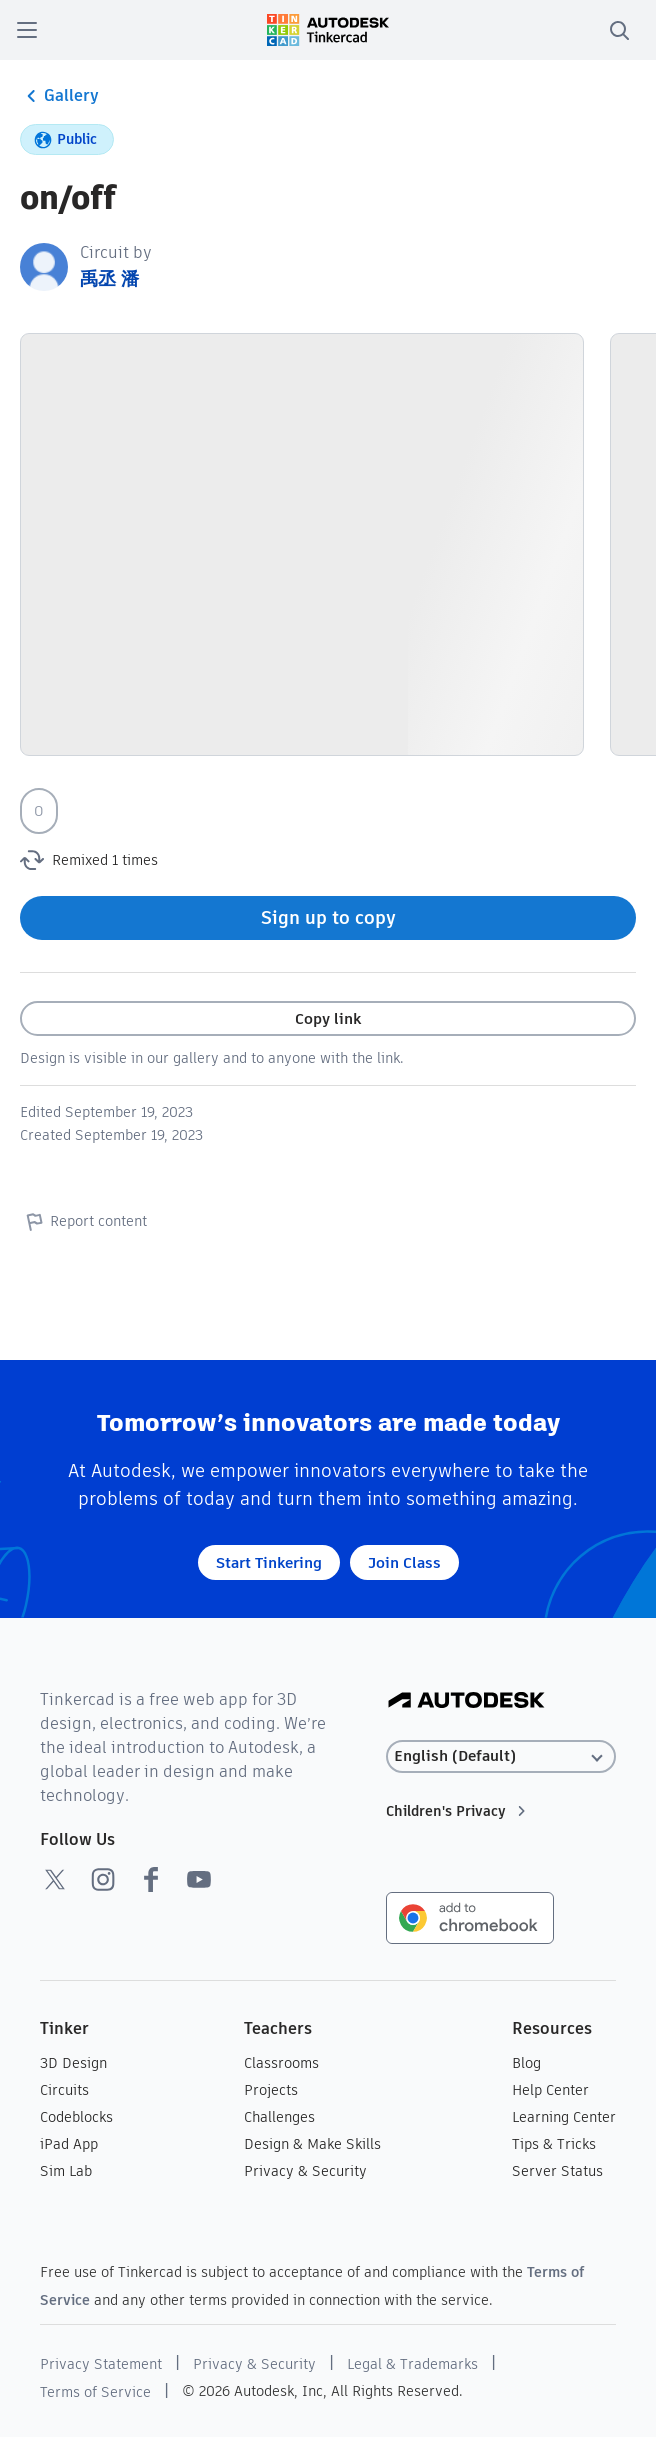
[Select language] (501, 1756)
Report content (83, 1221)
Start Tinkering (269, 1562)
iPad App (69, 2144)
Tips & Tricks (554, 2144)
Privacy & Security (305, 2171)
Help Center (550, 2090)
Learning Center (564, 2117)
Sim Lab (66, 2171)
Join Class (404, 1562)
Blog (526, 2063)
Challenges (279, 2117)
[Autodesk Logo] (466, 1701)
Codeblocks (76, 2117)
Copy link (328, 1018)
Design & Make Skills (312, 2144)
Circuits (64, 2090)
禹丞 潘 (109, 278)
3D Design (73, 2063)
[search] (619, 30)
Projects (271, 2090)
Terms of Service (95, 2392)
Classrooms (281, 2063)
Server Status (557, 2171)
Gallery (59, 96)
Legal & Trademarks (412, 2364)
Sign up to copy (328, 917)
